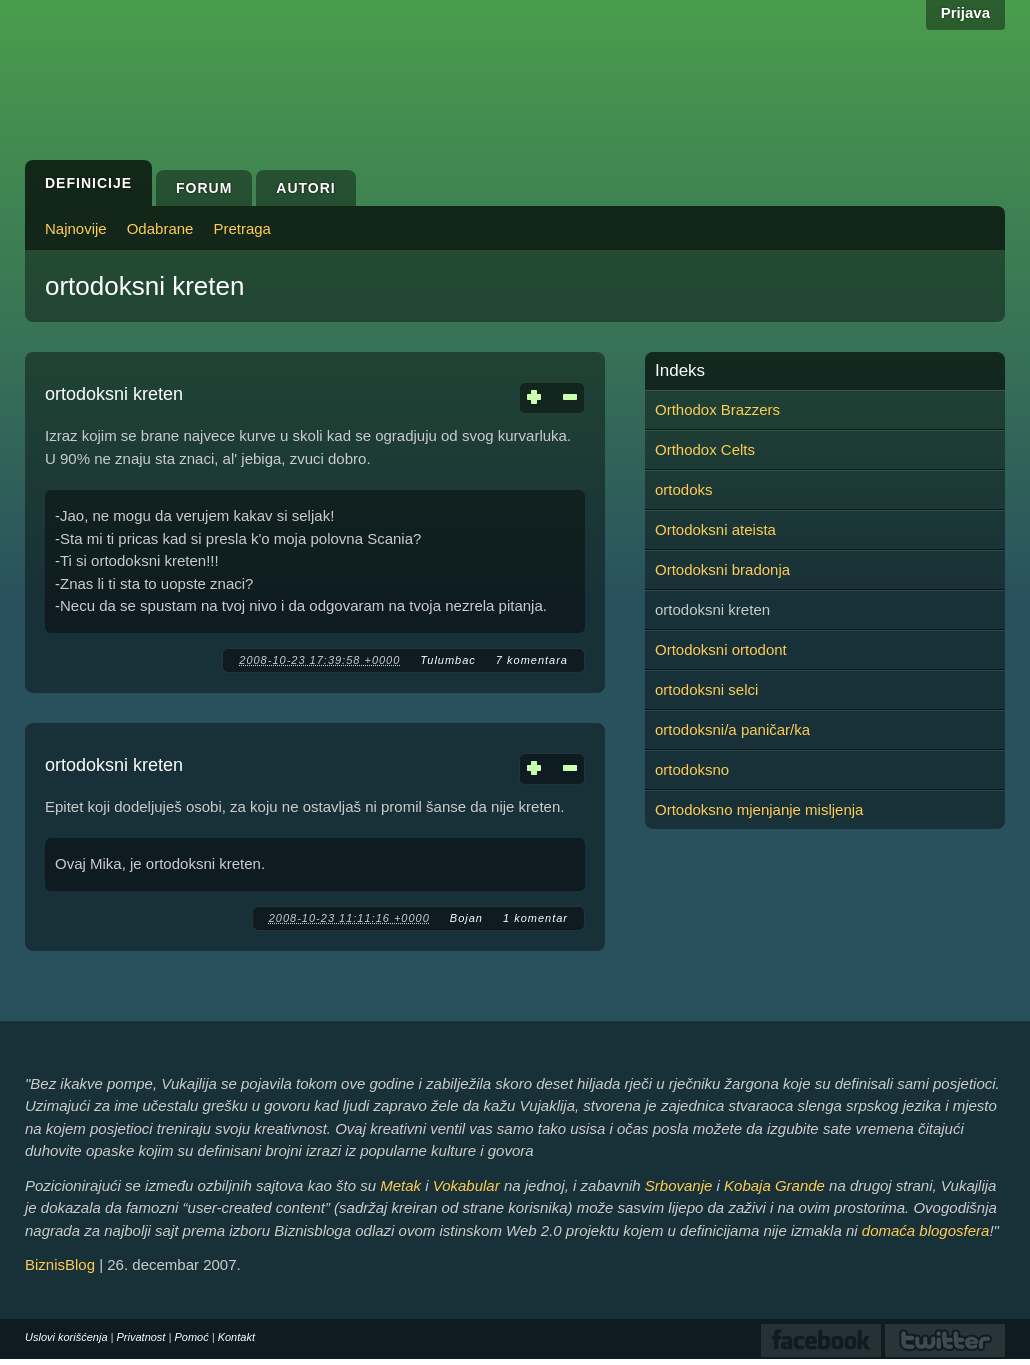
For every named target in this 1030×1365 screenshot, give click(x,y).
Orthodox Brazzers (717, 409)
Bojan (466, 918)
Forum (204, 188)
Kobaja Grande (774, 1185)
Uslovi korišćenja (66, 1337)
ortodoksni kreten (114, 394)
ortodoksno (692, 769)
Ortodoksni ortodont (721, 649)
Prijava (965, 12)
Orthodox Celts (705, 449)
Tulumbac (447, 660)
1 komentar (535, 918)
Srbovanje (679, 1185)
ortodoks (684, 489)
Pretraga (242, 228)
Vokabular (466, 1185)
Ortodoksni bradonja (722, 569)
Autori (305, 188)
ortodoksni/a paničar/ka (732, 729)
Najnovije (76, 228)
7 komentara (532, 660)
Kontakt (236, 1337)
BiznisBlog (60, 1264)
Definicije (88, 183)
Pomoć (191, 1337)
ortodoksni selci (706, 689)
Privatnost (141, 1337)
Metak (400, 1185)
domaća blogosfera (926, 1230)
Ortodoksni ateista (715, 529)
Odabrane (160, 228)
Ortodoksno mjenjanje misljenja (759, 809)
